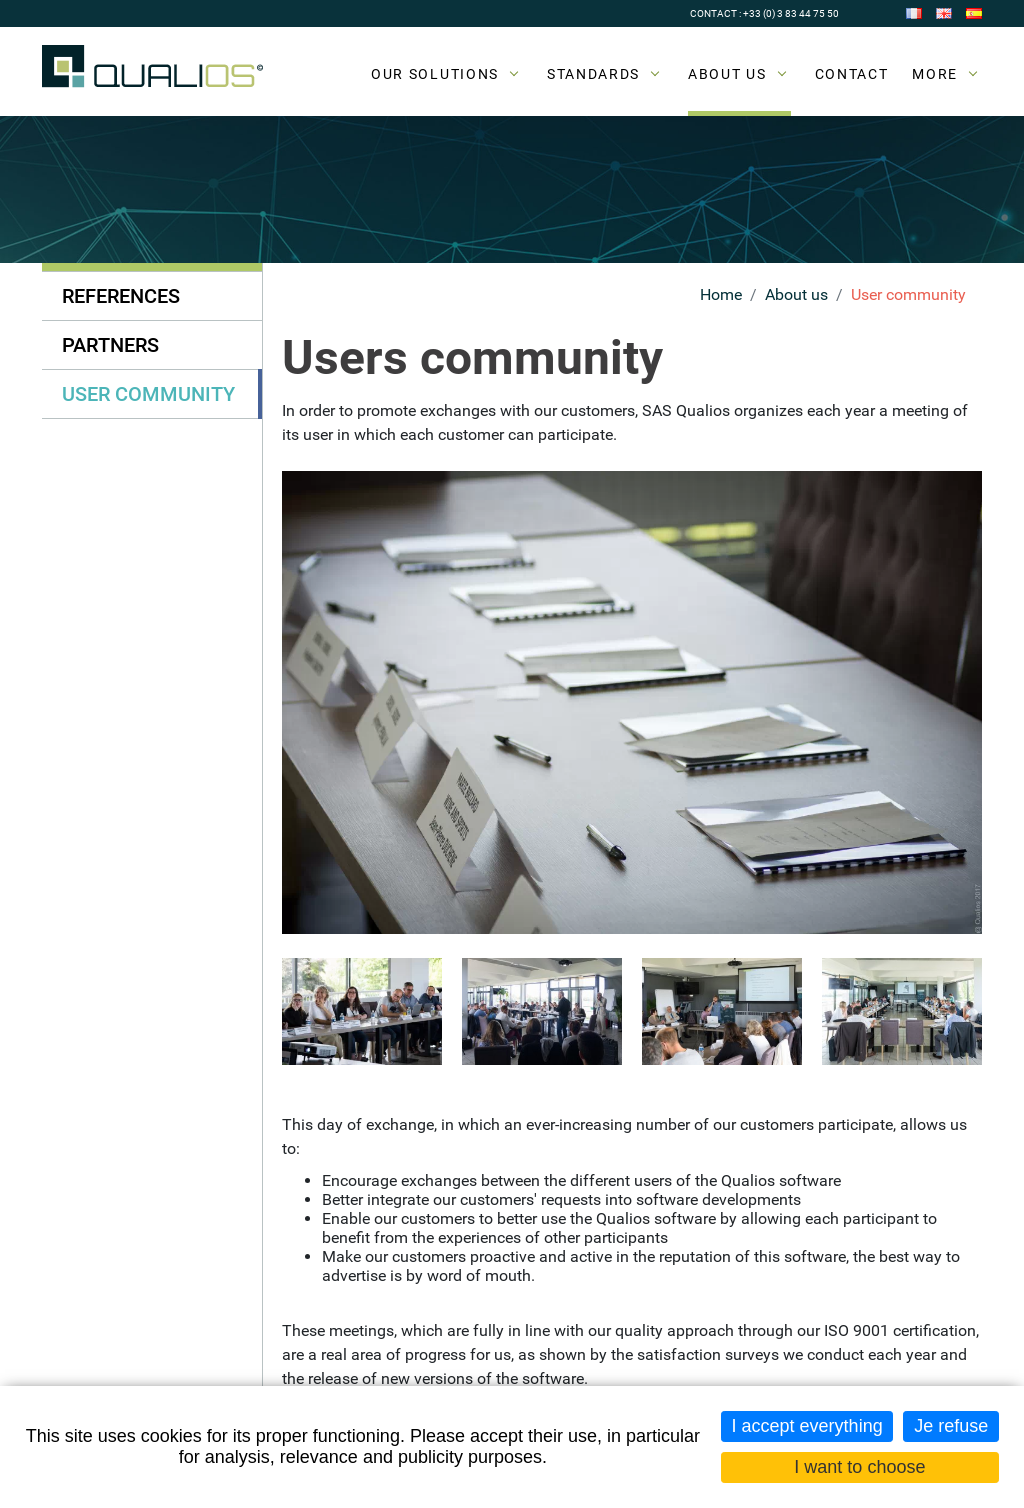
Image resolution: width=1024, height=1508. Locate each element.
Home (721, 294)
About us (727, 74)
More (935, 74)
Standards (593, 74)
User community (908, 294)
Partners (110, 345)
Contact (852, 74)
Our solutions (435, 74)
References (121, 296)
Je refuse (951, 1426)
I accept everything (807, 1426)
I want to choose (859, 1467)
